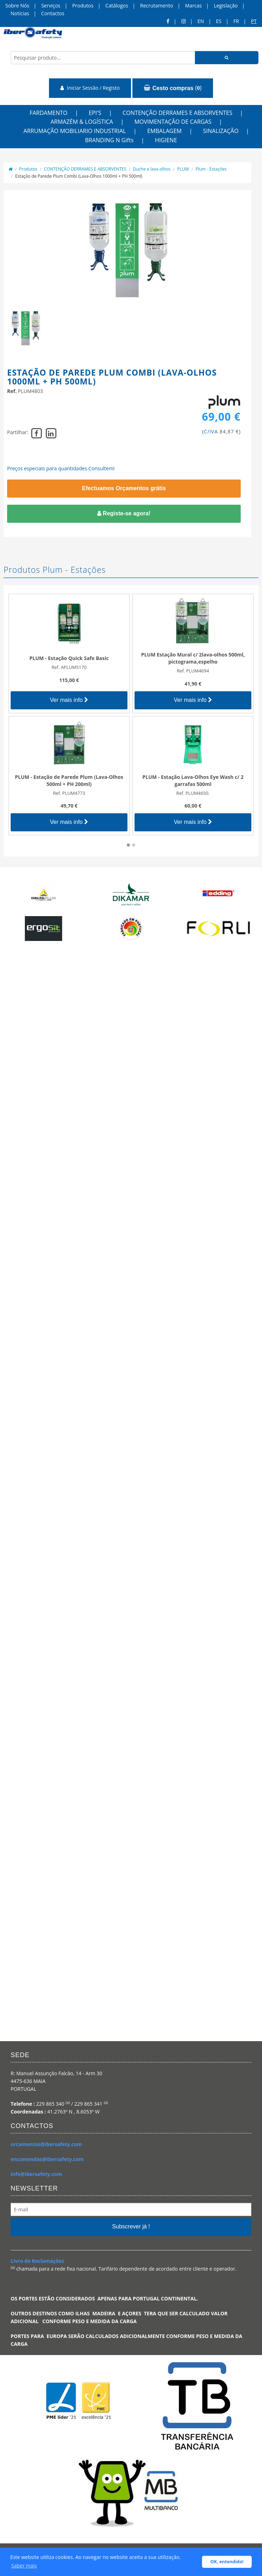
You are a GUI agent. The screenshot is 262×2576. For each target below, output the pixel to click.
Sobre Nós (17, 5)
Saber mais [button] (24, 2565)
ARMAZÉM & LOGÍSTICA (81, 121)
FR (236, 21)
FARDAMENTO (48, 112)
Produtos (82, 5)
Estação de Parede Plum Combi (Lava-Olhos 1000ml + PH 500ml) (78, 176)
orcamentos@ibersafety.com (46, 2144)
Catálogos (116, 5)
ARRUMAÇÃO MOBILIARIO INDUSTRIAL (74, 130)
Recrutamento (156, 5)
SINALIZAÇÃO (221, 130)
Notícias (20, 13)
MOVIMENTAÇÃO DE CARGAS (172, 121)
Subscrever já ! (131, 2226)
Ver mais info (69, 700)
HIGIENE (166, 140)
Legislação (226, 5)
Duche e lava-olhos (152, 169)
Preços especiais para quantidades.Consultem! (61, 468)
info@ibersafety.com (36, 2174)
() (173, 88)
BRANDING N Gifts (109, 140)
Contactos (52, 13)
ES (218, 21)
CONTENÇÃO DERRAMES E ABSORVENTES (177, 112)
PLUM (183, 169)
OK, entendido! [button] (227, 2562)
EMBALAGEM (164, 130)
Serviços (50, 5)
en (200, 21)
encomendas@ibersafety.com (47, 2159)
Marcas (193, 5)
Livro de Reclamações (37, 2261)
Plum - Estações (211, 169)
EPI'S (95, 112)
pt (254, 21)
